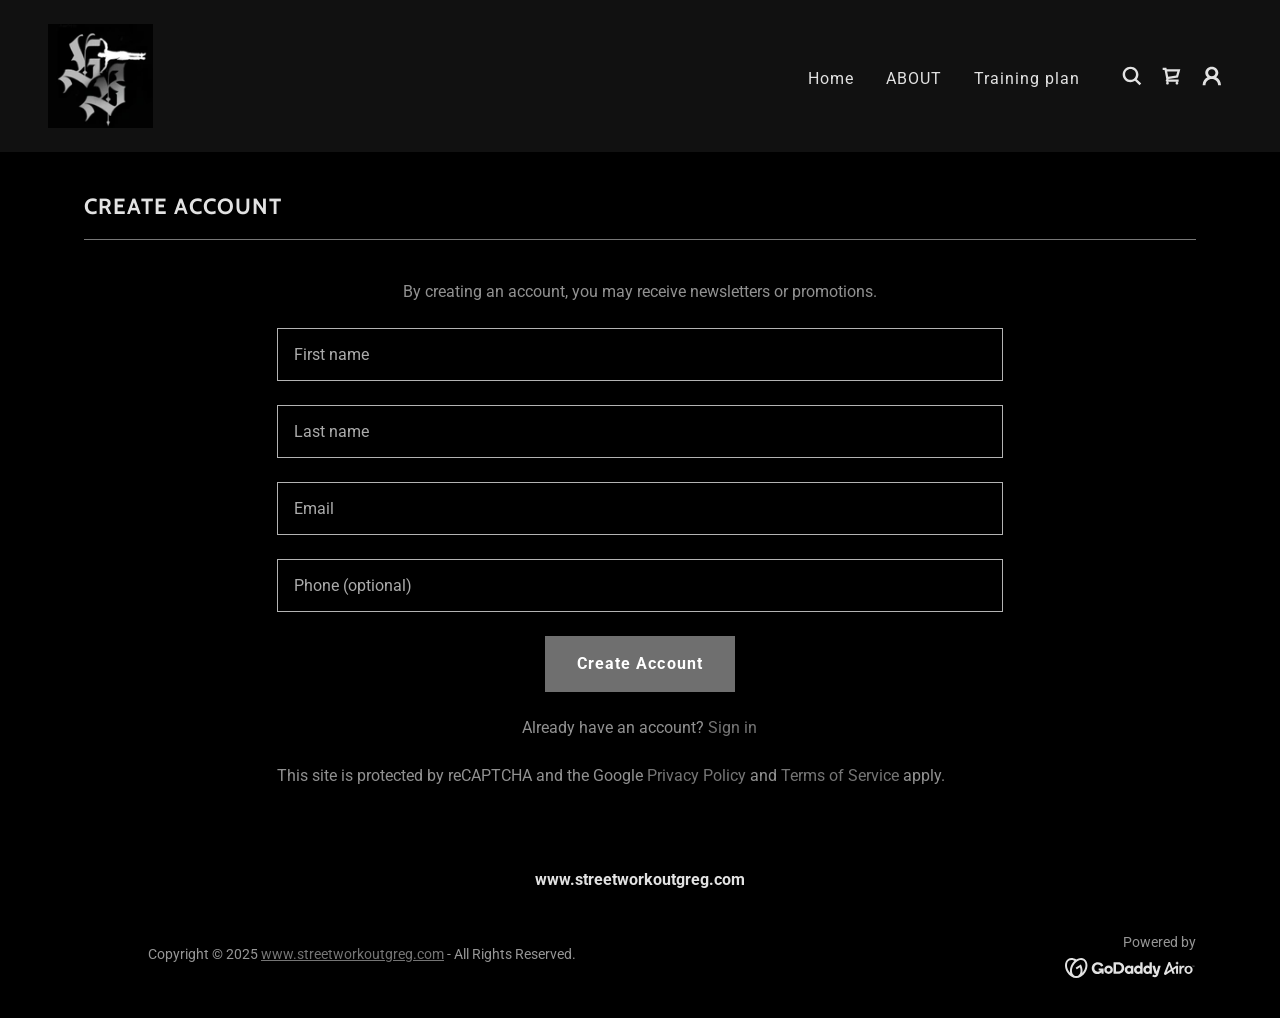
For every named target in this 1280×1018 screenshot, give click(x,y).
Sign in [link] (732, 727)
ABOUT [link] (914, 78)
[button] (1212, 76)
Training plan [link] (1027, 78)
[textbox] (639, 354)
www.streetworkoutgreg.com (352, 954)
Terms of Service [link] (840, 775)
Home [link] (831, 78)
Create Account (639, 663)
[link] (100, 74)
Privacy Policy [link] (696, 775)
